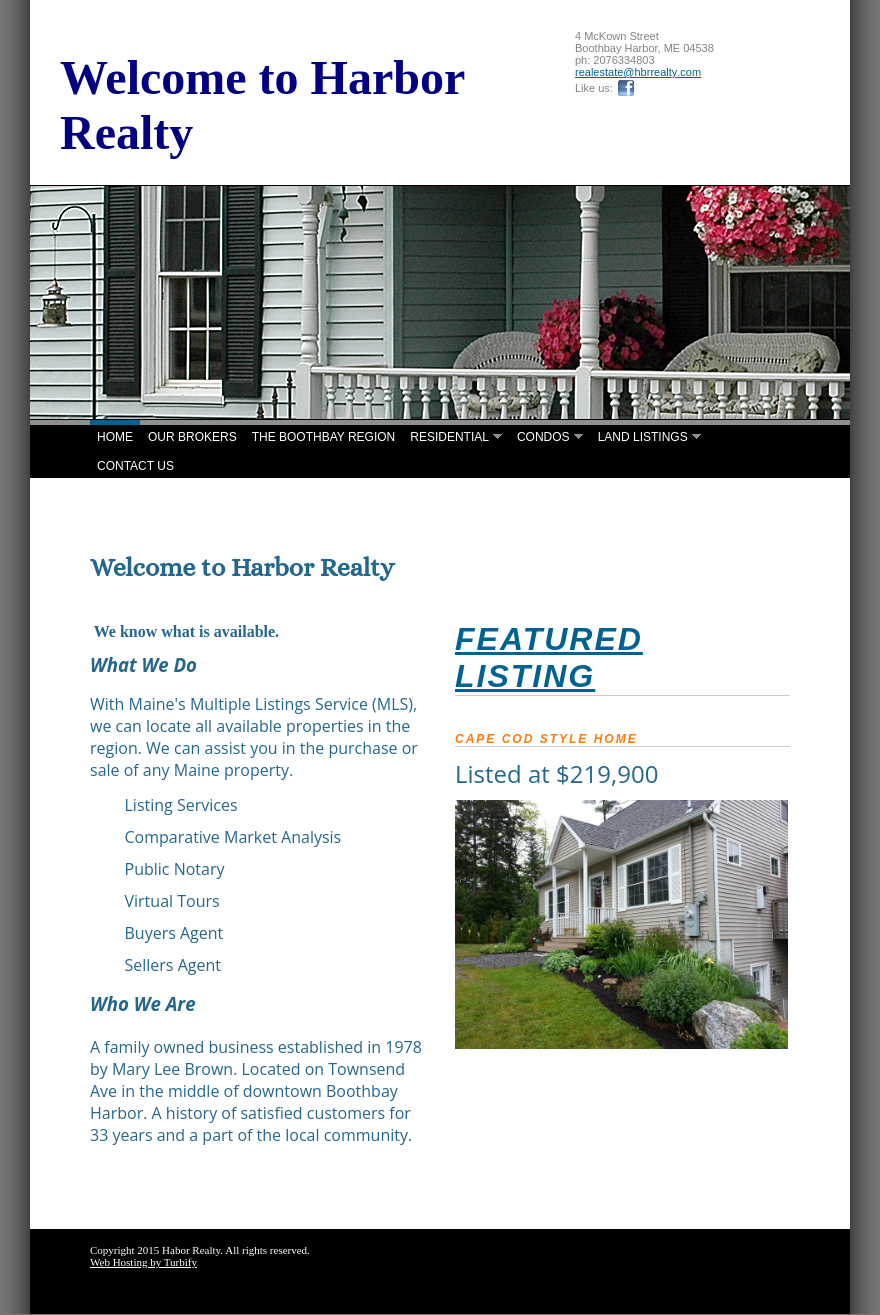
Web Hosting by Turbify (143, 1262)
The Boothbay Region (324, 437)
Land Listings (643, 437)
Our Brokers (192, 437)
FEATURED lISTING (549, 657)
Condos (543, 437)
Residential (449, 437)
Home (115, 437)
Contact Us (135, 466)
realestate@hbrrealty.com (638, 72)
